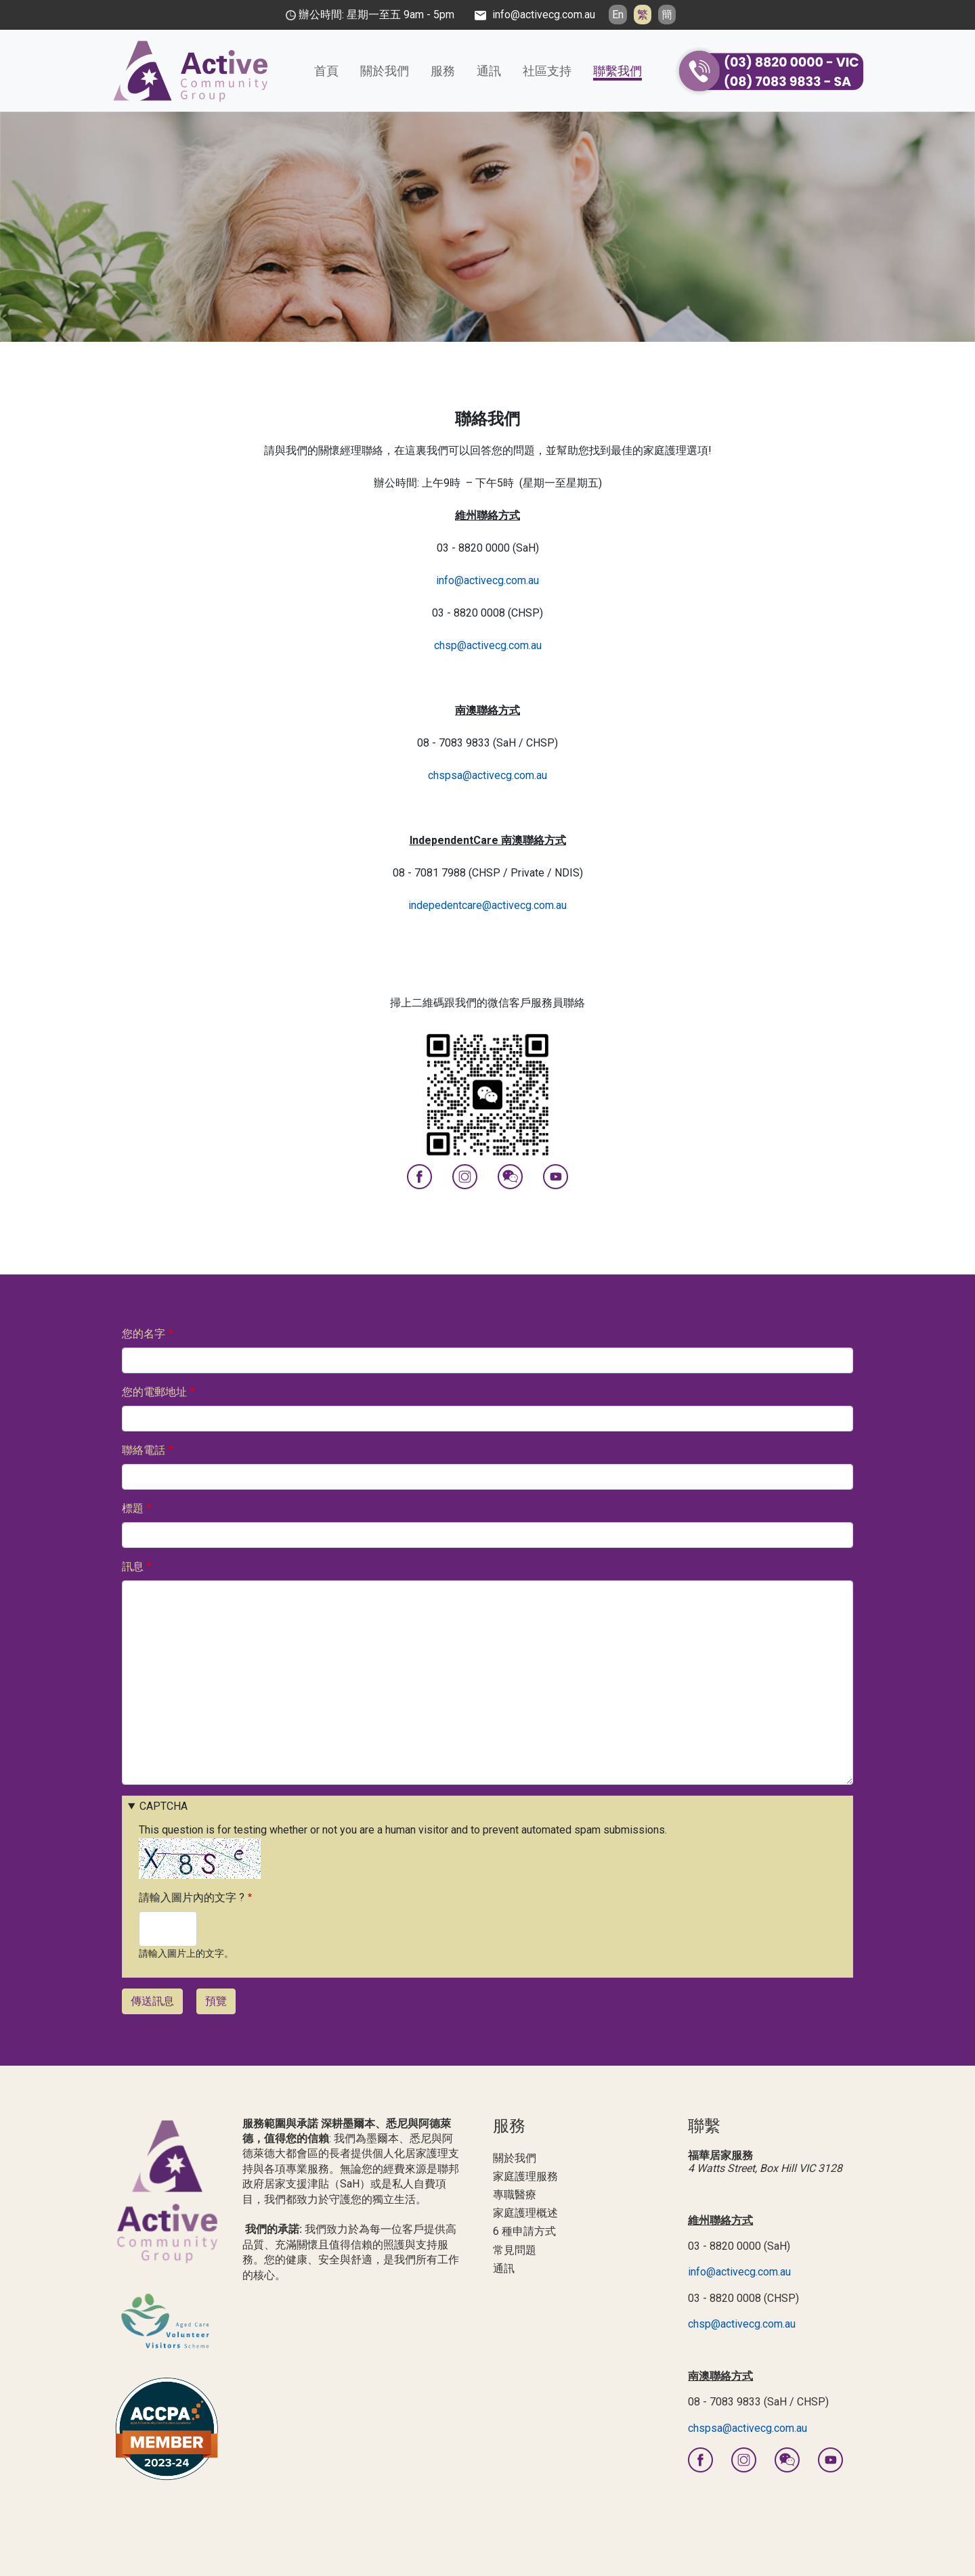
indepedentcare (445, 905)
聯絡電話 (143, 1450)
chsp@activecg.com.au (488, 645)
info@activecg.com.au (487, 580)
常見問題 (514, 2250)
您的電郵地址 (154, 1391)
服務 (443, 71)
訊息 (133, 1566)
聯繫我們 (617, 71)
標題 (133, 1508)
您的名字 (143, 1333)
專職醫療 (514, 2194)
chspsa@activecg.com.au (487, 775)
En (618, 14)
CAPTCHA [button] (163, 1806)
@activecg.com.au (524, 905)
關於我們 (384, 71)
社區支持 (547, 71)
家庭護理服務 (525, 2176)
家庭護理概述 (525, 2212)
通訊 (489, 71)
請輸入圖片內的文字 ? (191, 1897)
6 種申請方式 (524, 2231)
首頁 (326, 71)
